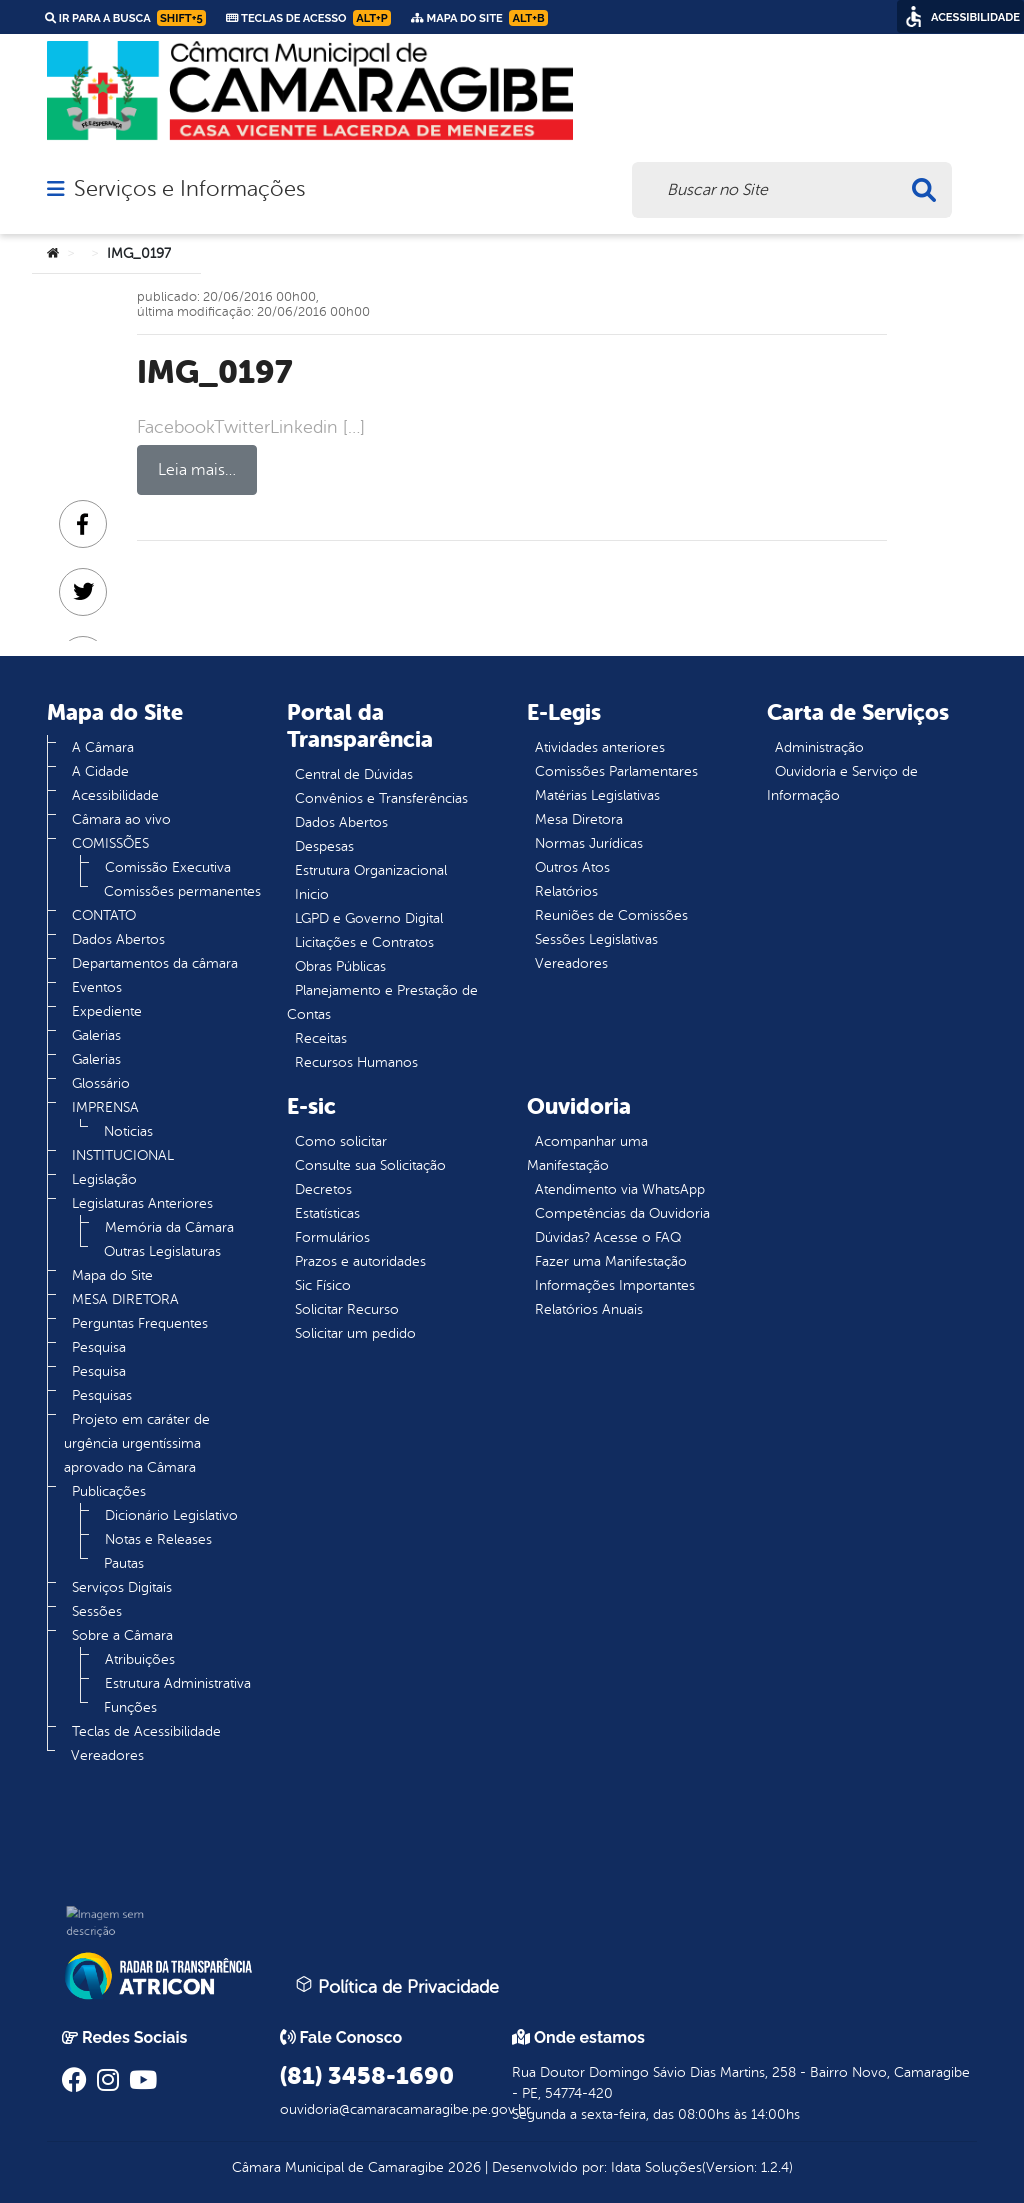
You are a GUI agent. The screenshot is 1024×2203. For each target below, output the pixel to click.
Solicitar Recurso (347, 1309)
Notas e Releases (158, 1539)
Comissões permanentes (182, 891)
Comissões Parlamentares (616, 771)
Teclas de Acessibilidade (146, 1731)
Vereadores (107, 1755)
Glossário (101, 1083)
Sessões (97, 1611)
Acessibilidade (115, 795)
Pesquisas (102, 1395)
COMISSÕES (110, 843)
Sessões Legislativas (596, 939)
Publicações (109, 1491)
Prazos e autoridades (360, 1261)
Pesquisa (99, 1347)
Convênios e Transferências (381, 798)
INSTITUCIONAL (123, 1155)
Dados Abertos (118, 939)
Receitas (321, 1038)
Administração (819, 747)
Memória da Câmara (169, 1227)
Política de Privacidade (397, 1986)
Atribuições (140, 1659)
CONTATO (104, 915)
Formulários (332, 1237)
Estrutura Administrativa (178, 1683)
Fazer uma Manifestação (611, 1261)
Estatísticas (327, 1213)
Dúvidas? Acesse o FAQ (608, 1237)
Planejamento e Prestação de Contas (382, 1002)
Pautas (124, 1563)
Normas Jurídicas (589, 843)
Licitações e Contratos (364, 942)
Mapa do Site (112, 1275)
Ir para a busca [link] (125, 18)
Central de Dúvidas (354, 774)
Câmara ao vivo (121, 819)
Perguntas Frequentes (140, 1323)
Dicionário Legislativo (171, 1515)
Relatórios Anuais (589, 1309)
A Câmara (103, 747)
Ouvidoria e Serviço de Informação (842, 783)
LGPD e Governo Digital (369, 918)
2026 (462, 2167)
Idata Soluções (656, 2167)
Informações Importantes (615, 1285)
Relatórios (566, 891)
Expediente (107, 1011)
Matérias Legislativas (597, 795)
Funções (130, 1707)
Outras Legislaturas (162, 1251)
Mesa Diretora (579, 819)
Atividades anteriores (600, 747)
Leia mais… (197, 470)
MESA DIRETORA (125, 1299)
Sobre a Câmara (122, 1635)
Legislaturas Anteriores (142, 1203)
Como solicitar (341, 1141)
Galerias (96, 1035)
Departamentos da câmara (155, 963)
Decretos (323, 1189)
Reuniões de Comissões (611, 915)
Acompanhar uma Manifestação (587, 1153)
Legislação (104, 1179)
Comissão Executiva (168, 867)
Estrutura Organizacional (371, 870)
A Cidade (100, 771)
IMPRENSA (105, 1107)
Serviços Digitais (122, 1587)
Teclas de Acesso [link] (308, 18)
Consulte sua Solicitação (370, 1165)
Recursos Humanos (356, 1062)
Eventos (97, 987)
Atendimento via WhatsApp (620, 1189)
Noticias (128, 1131)
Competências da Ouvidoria (622, 1213)
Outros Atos (572, 867)
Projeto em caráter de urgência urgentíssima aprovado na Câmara (137, 1443)
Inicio (312, 894)
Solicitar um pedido (355, 1333)
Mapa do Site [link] (479, 18)
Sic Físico (323, 1285)
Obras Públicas (340, 966)
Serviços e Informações (189, 189)
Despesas (324, 846)
